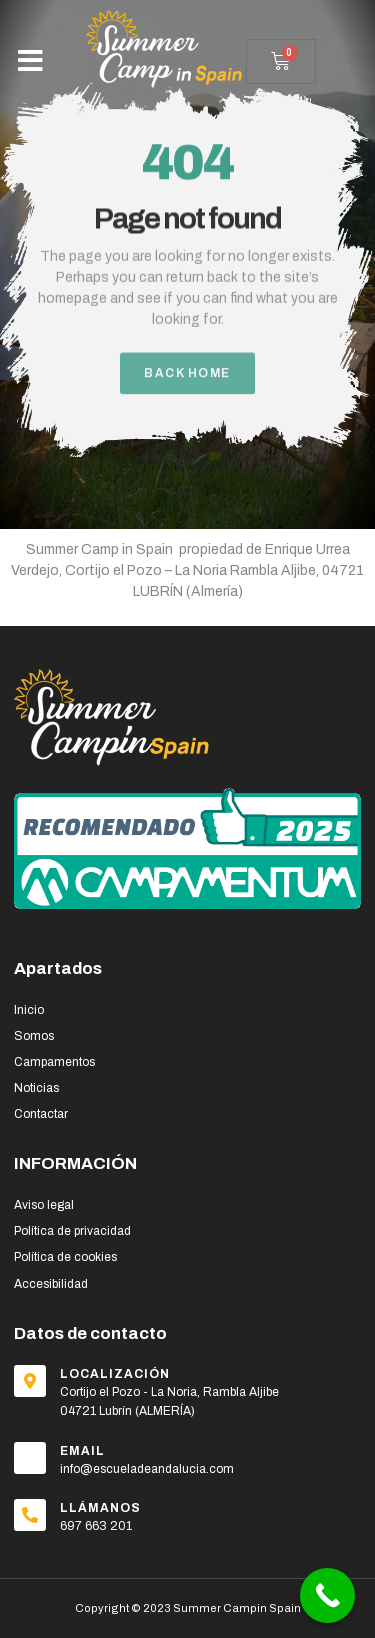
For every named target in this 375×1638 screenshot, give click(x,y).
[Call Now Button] (327, 1595)
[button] (30, 61)
